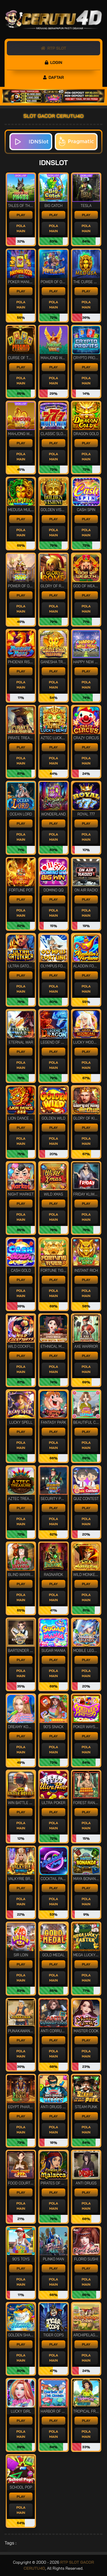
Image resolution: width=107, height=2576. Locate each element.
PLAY (21, 215)
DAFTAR (53, 77)
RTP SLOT (53, 48)
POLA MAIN (20, 228)
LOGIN (53, 62)
